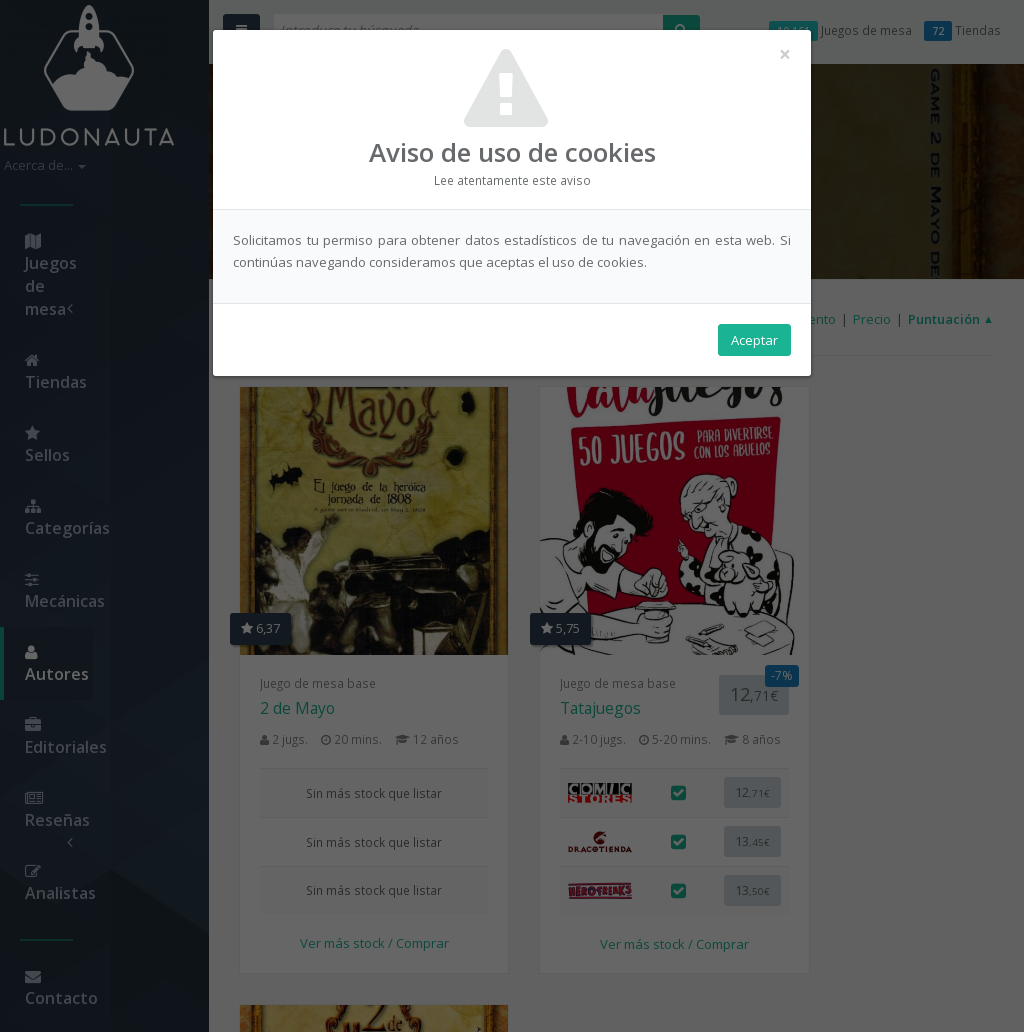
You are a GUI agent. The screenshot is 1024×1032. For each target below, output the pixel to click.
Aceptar (754, 341)
